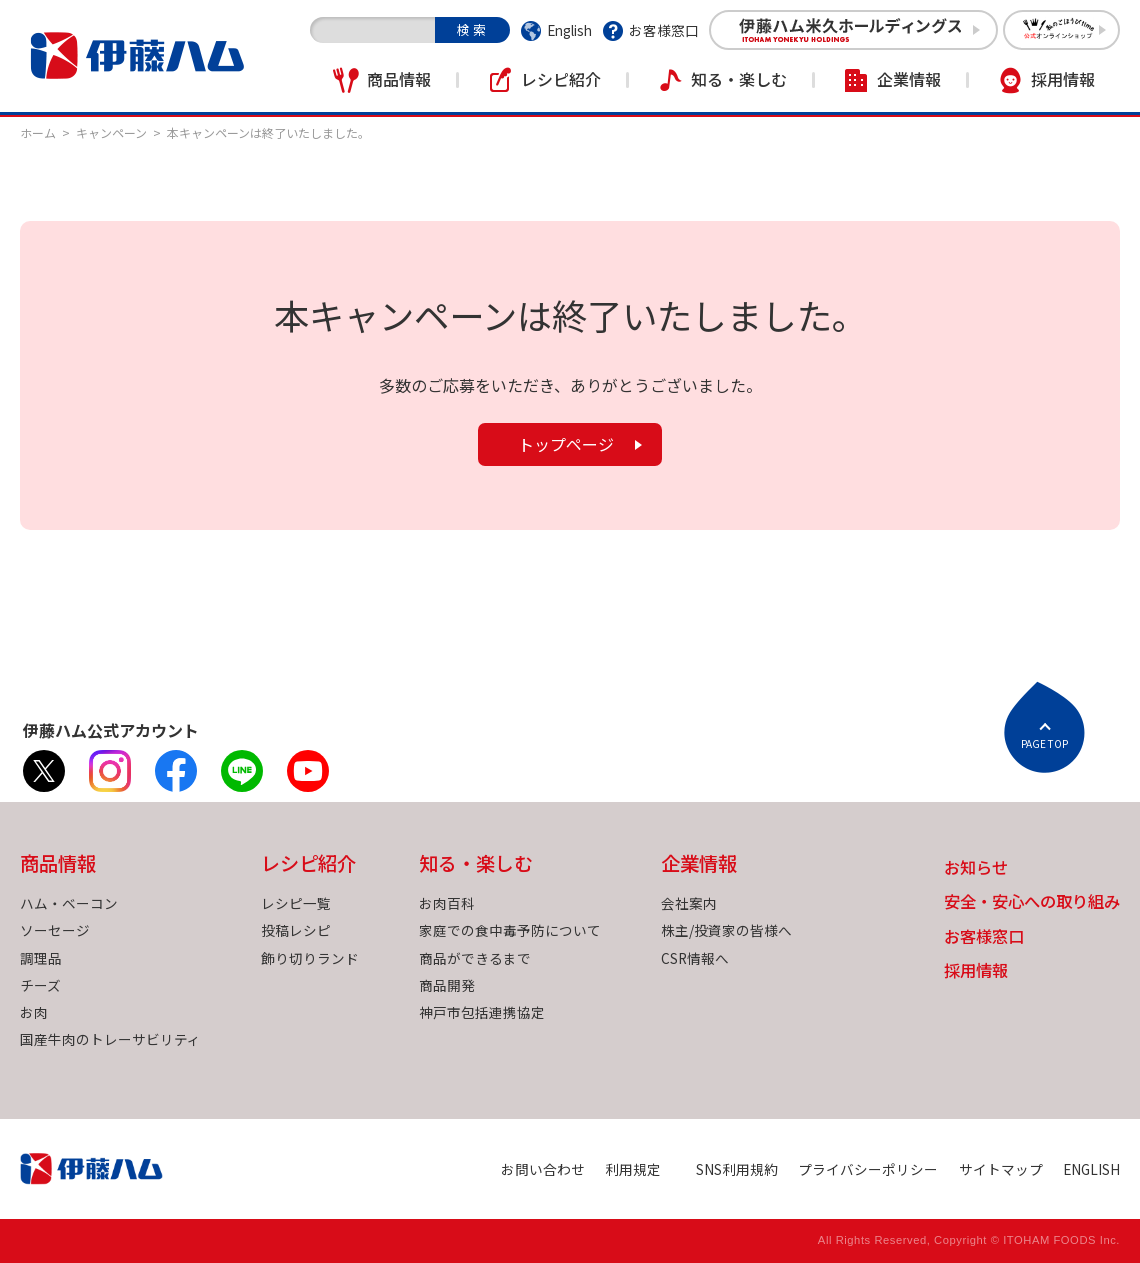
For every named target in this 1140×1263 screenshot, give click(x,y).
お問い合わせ (543, 1169)
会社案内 (689, 903)
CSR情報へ (695, 958)
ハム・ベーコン (69, 903)
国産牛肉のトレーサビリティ (110, 1039)
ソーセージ (55, 930)
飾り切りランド (310, 958)
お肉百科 (447, 903)
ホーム (38, 132)
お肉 (34, 1012)
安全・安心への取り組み (1032, 902)
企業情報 (909, 79)
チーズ (40, 985)
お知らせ (976, 868)
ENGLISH (1091, 1169)
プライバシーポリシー (868, 1169)
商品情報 (399, 79)
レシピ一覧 (296, 903)
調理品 (41, 958)
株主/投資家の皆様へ (726, 930)
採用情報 (1063, 79)
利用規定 (633, 1169)
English (569, 30)
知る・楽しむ (739, 79)
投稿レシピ (296, 930)
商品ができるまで (475, 958)
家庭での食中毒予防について (510, 930)
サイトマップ (1001, 1169)
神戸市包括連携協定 (482, 1012)
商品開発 (447, 985)
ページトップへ (1044, 727)
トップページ (566, 444)
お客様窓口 (664, 30)
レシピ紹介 (561, 79)
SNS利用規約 (737, 1169)
